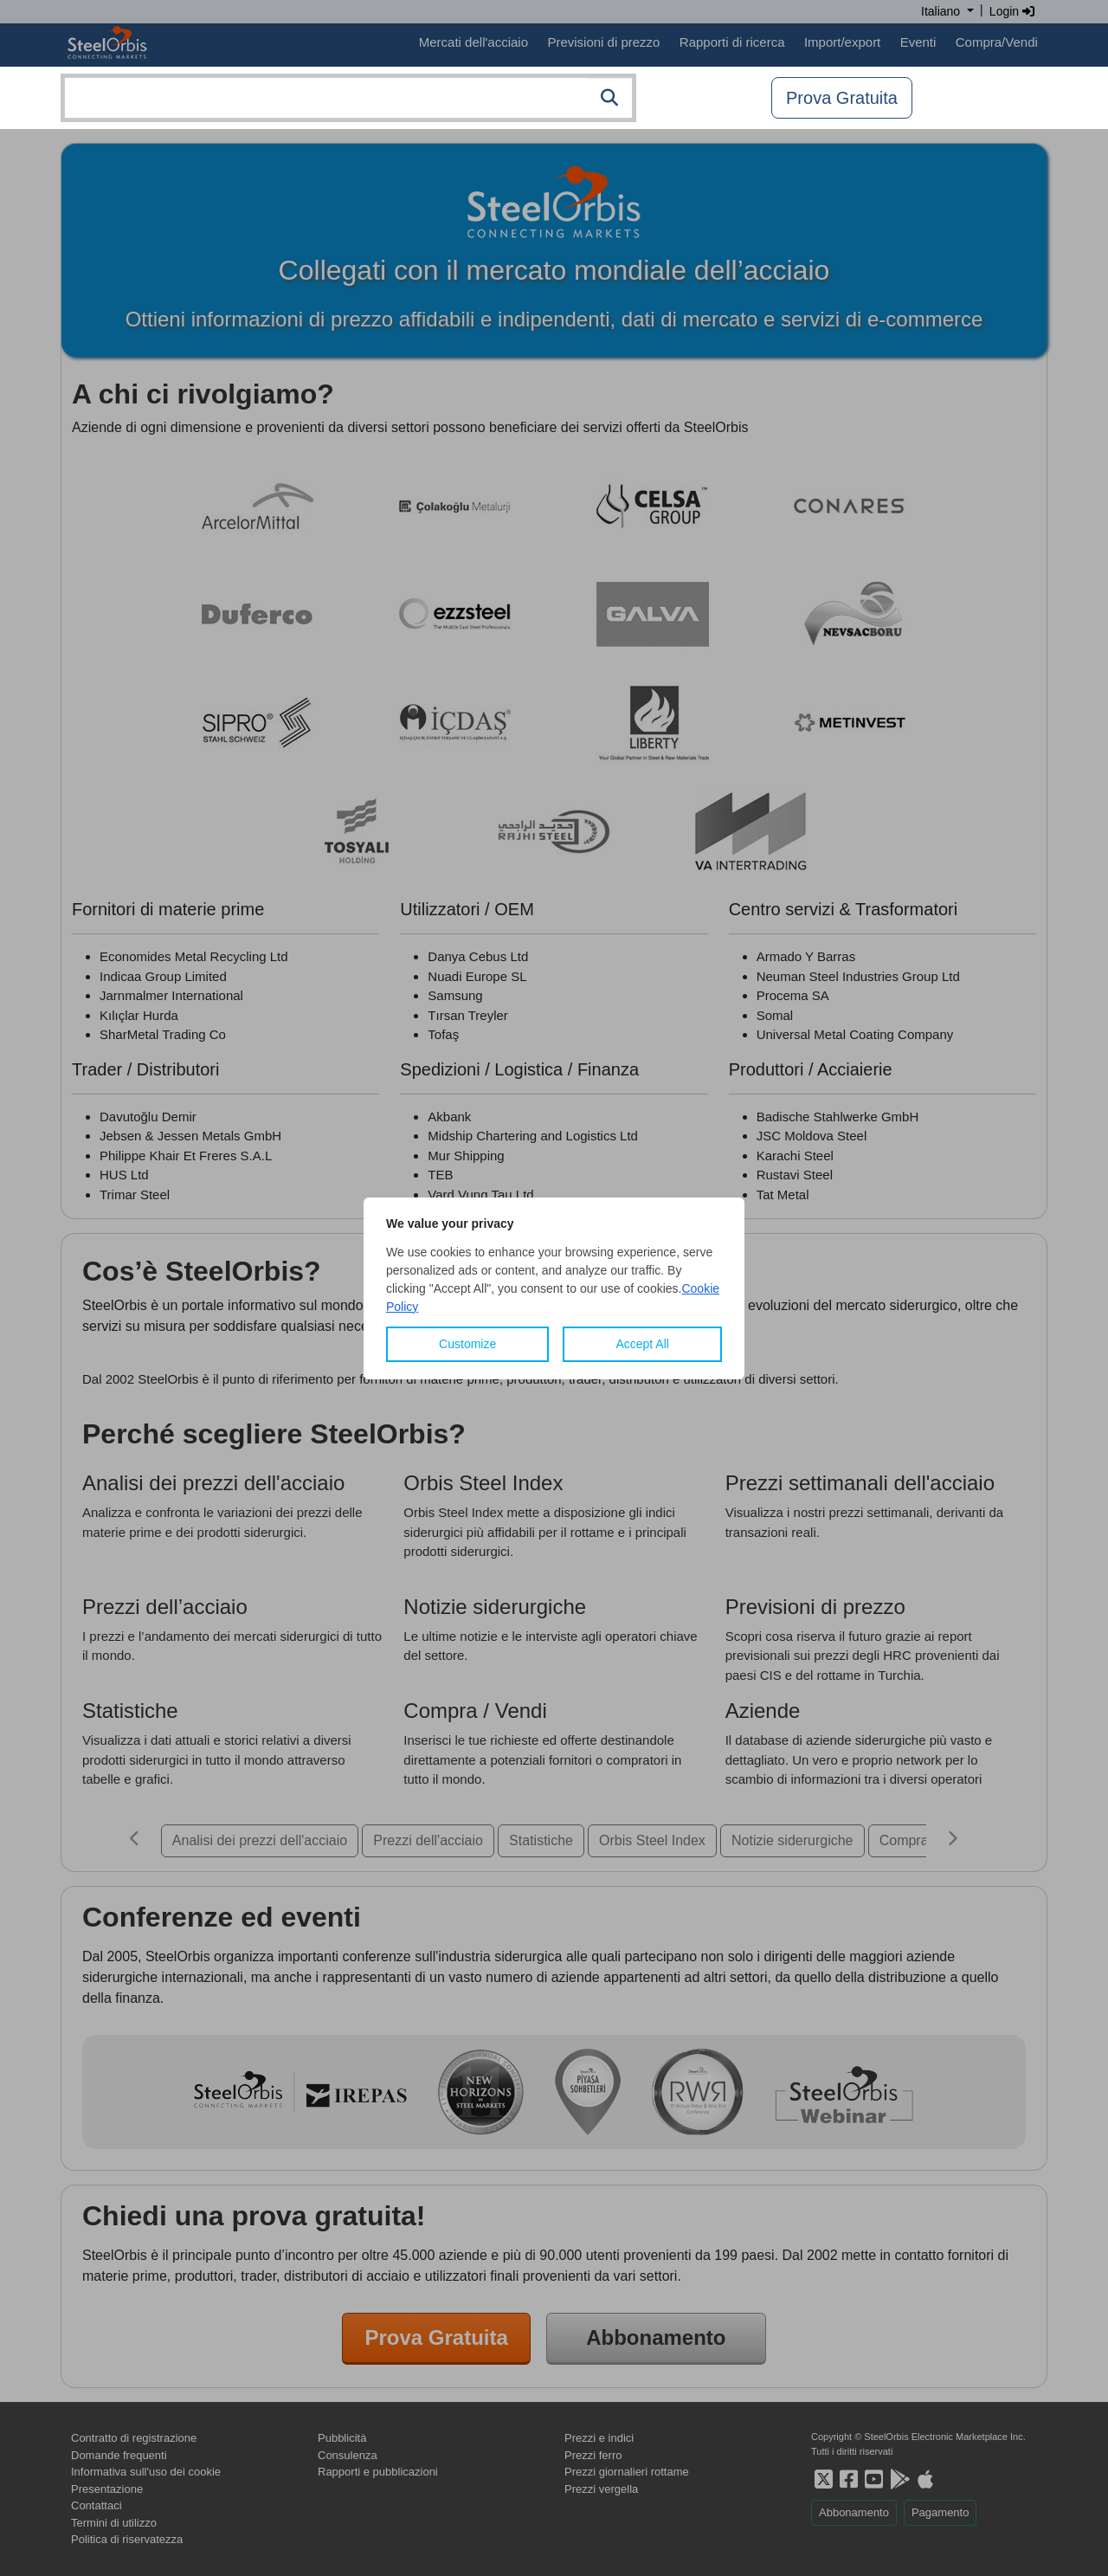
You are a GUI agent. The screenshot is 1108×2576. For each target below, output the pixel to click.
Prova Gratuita (842, 97)
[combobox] (348, 98)
